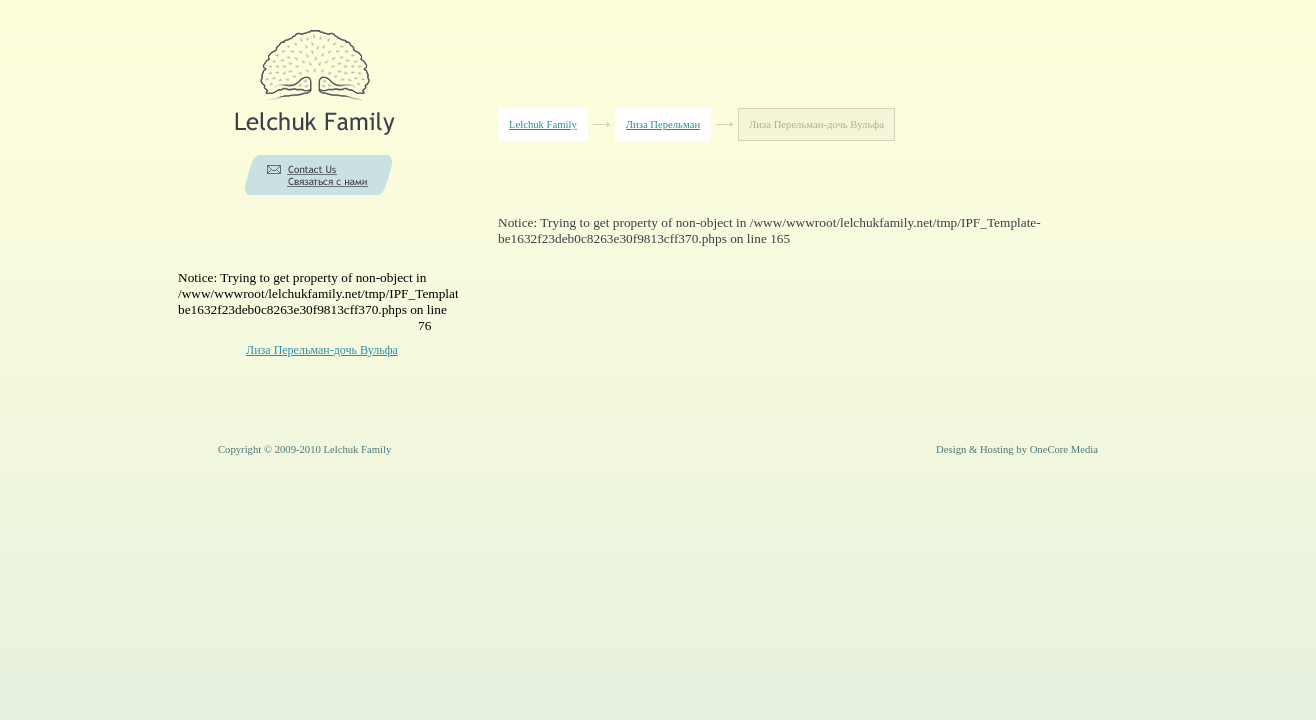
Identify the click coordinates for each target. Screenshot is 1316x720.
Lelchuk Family (543, 124)
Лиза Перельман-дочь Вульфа (322, 350)
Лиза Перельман (663, 124)
